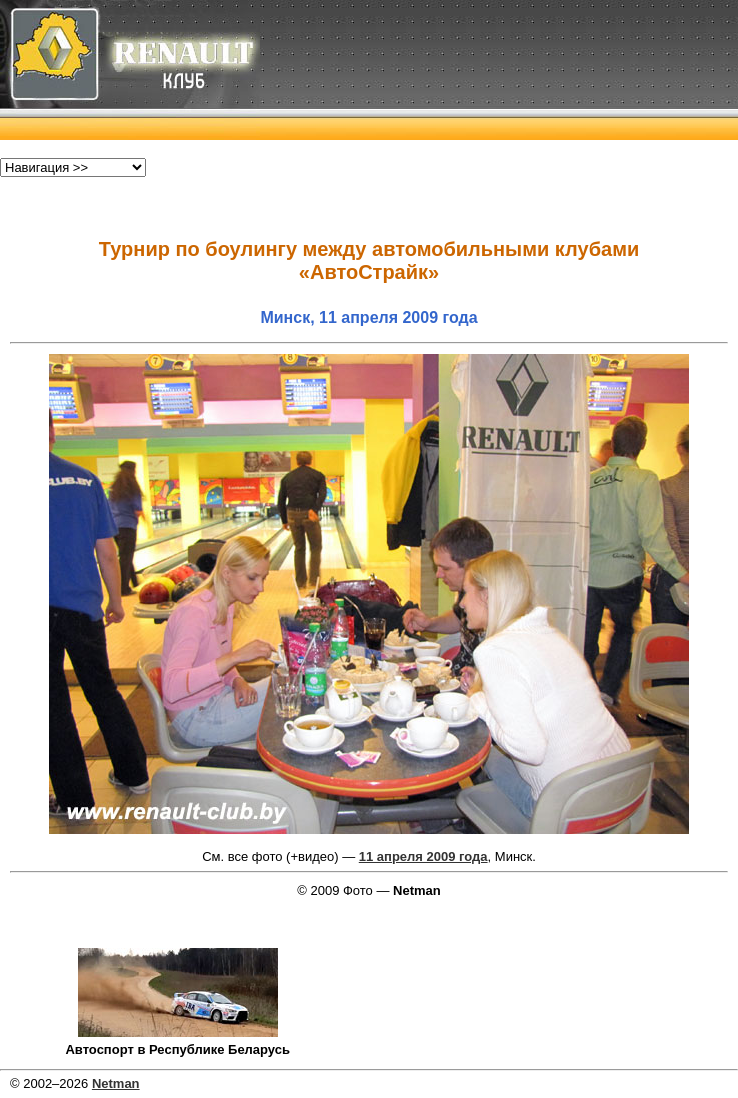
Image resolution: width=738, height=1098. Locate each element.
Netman (116, 1083)
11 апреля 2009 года (423, 856)
